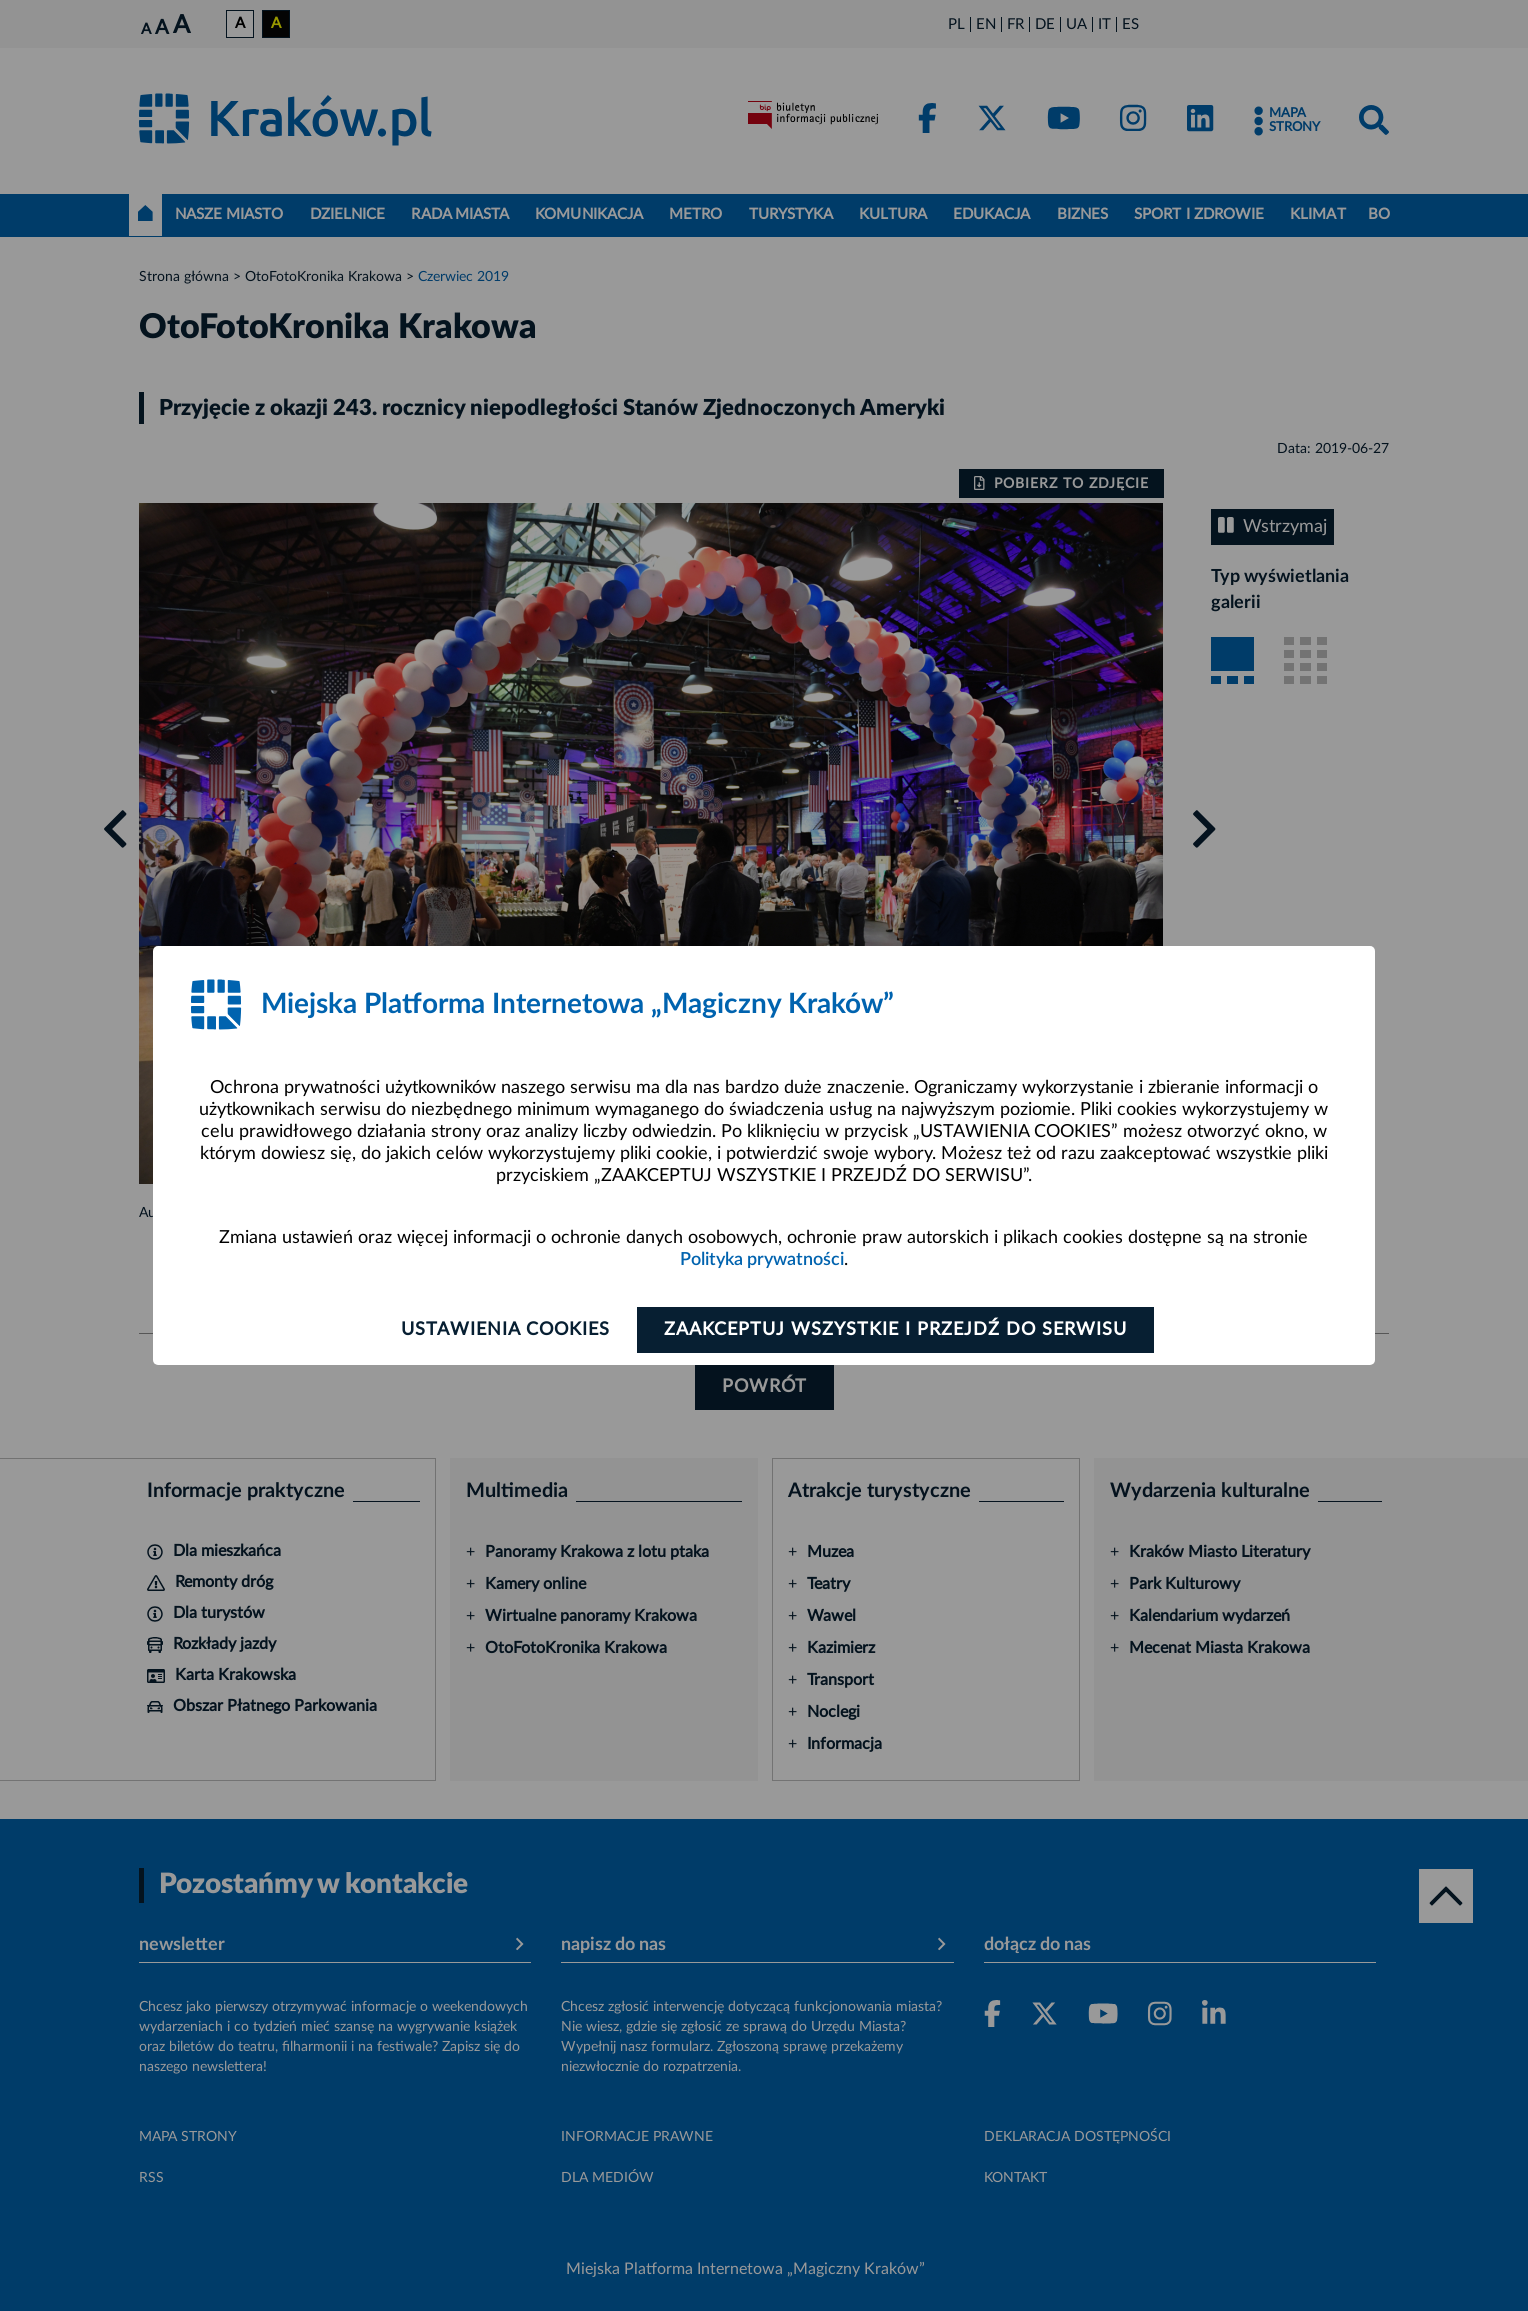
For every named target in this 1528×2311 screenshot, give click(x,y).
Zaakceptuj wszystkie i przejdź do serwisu (895, 1330)
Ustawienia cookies (505, 1330)
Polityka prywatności (762, 1260)
